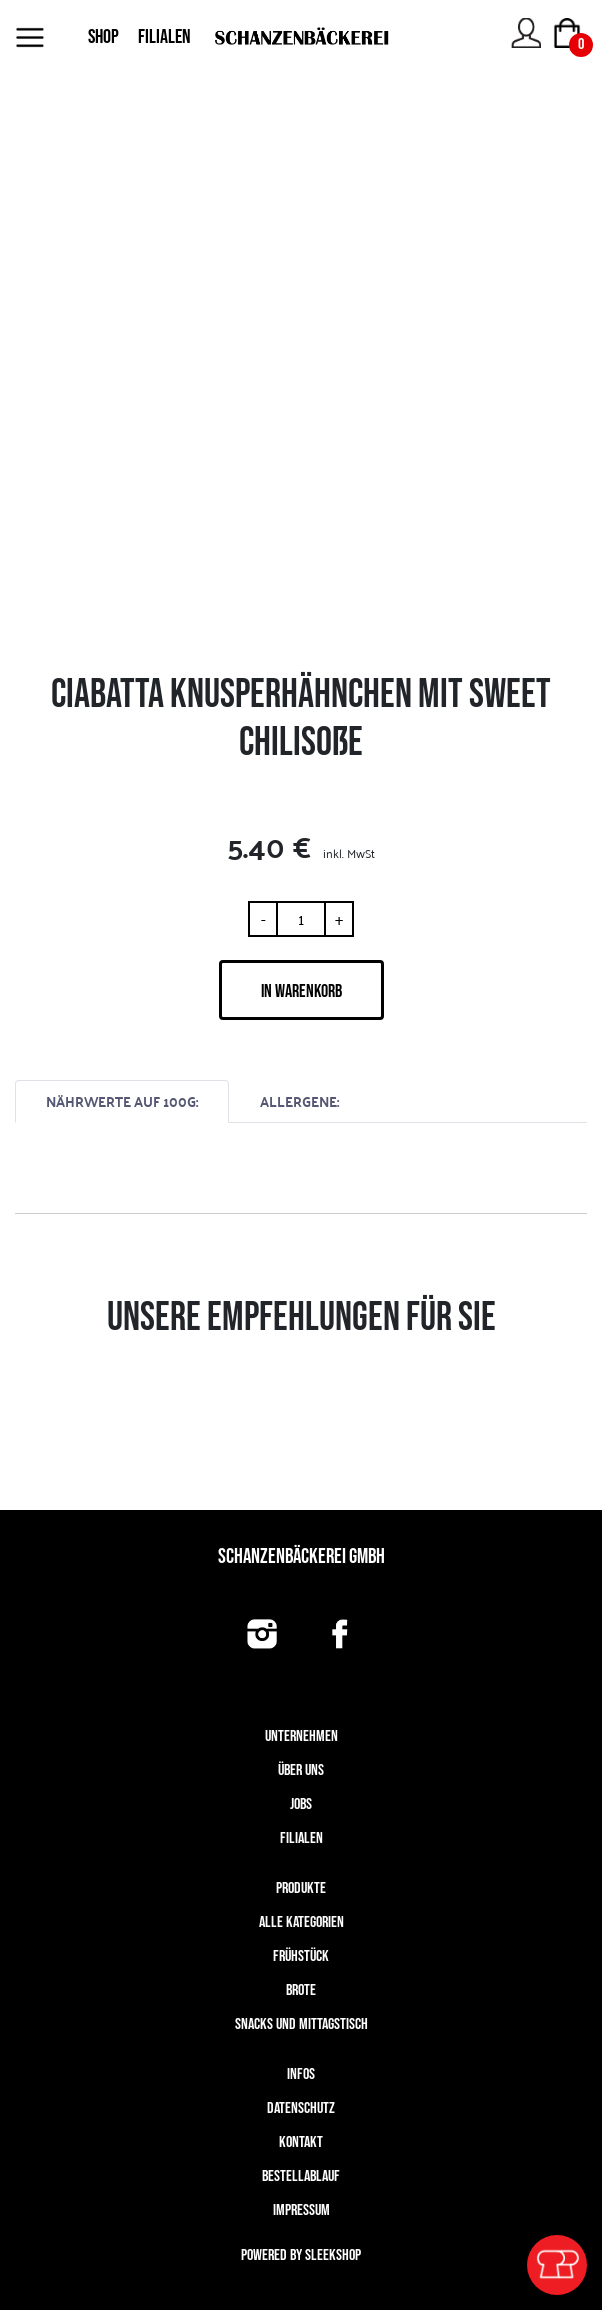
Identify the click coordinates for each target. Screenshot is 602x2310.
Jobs (301, 1804)
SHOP (103, 37)
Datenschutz (301, 2108)
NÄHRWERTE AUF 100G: (122, 1101)
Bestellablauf (301, 2176)
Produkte (301, 1888)
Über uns (301, 1770)
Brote (301, 1990)
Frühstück (301, 1956)
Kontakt (301, 2142)
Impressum (301, 2210)
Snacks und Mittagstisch (301, 2024)
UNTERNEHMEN (301, 1736)
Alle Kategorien (301, 1922)
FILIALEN (164, 37)
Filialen (301, 1838)
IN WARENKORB (301, 991)
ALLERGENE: (299, 1101)
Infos (301, 2074)
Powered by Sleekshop (301, 2255)
